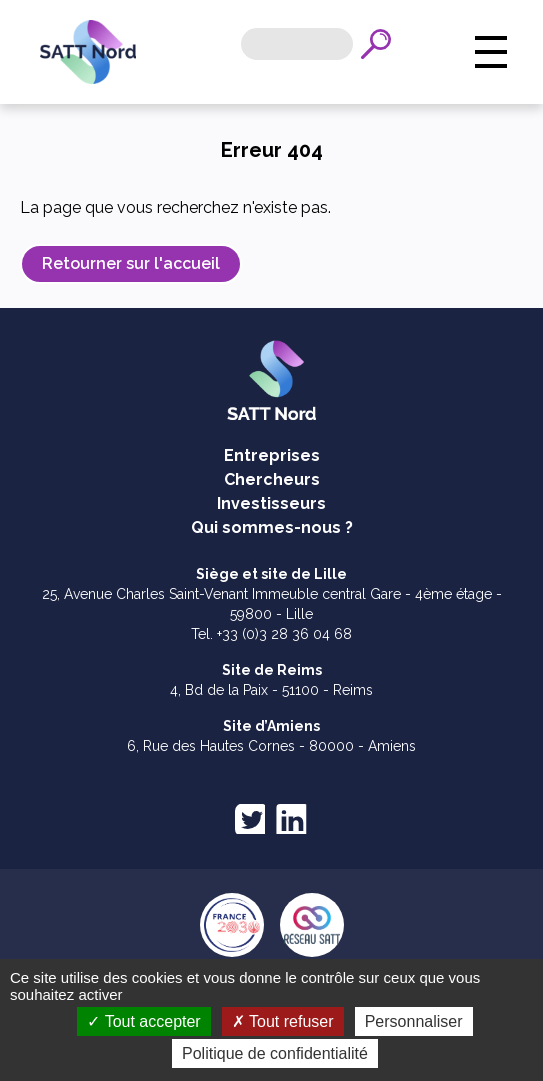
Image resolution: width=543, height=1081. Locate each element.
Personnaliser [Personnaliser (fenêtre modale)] (414, 1021)
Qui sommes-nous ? (272, 527)
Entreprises (272, 455)
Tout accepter (143, 1021)
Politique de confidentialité (275, 1053)
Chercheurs (272, 479)
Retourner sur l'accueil (131, 263)
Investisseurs (271, 503)
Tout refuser (283, 1021)
